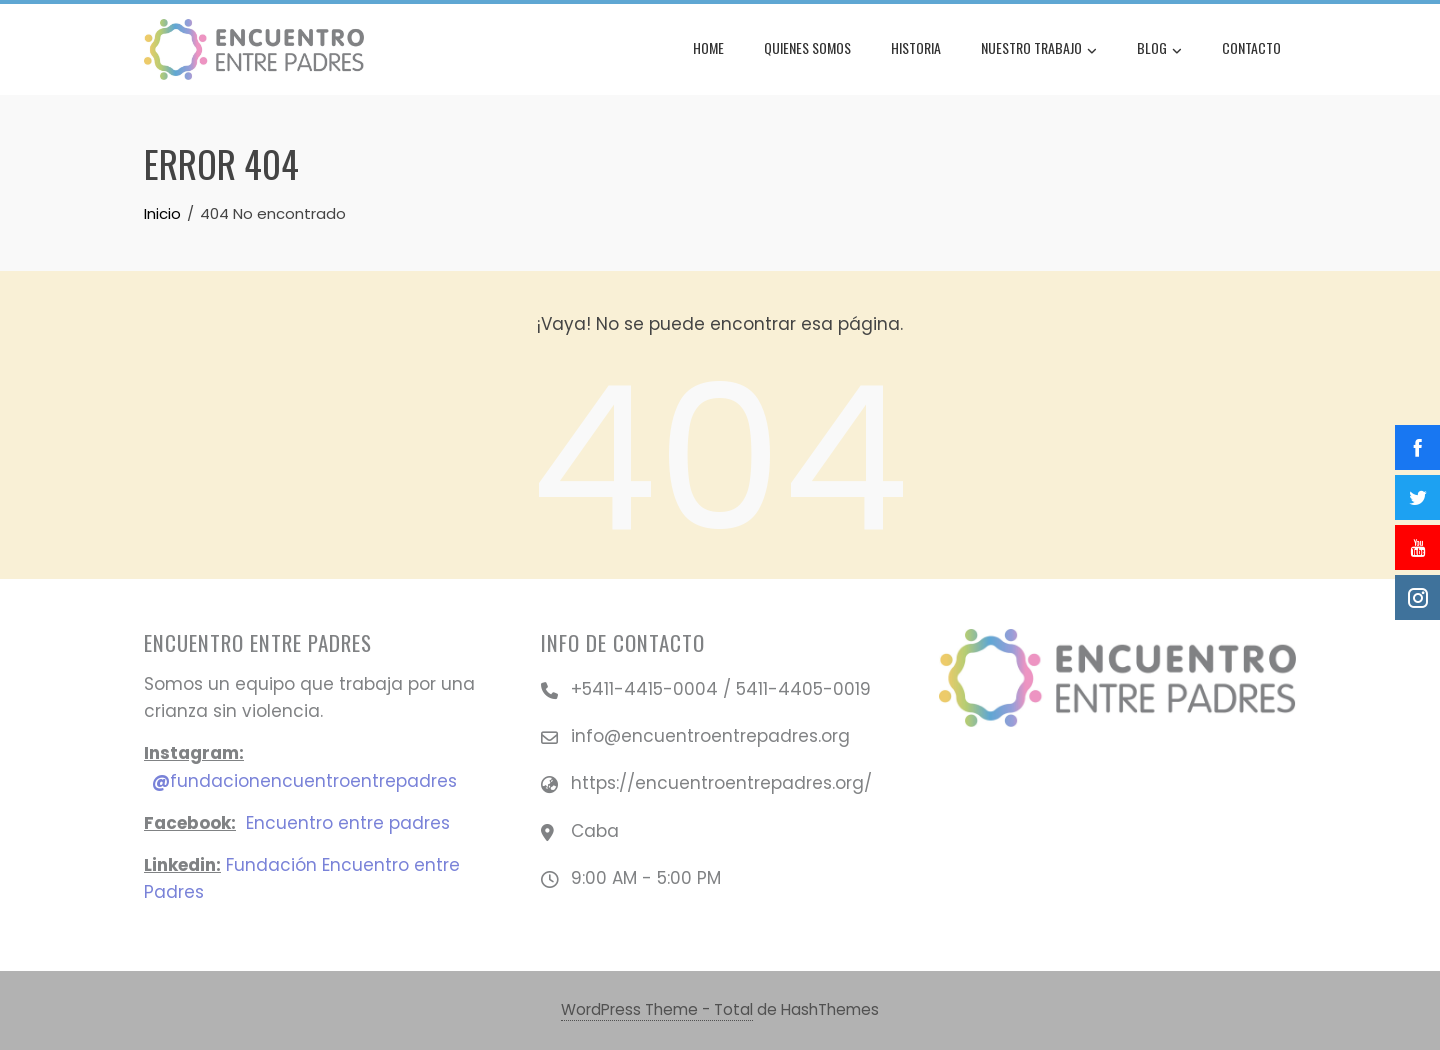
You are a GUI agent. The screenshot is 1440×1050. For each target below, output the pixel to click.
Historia (916, 47)
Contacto (1251, 47)
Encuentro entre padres (348, 823)
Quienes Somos (807, 47)
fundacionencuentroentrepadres (304, 781)
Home (708, 47)
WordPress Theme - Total (657, 1009)
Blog (1159, 50)
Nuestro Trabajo (1039, 50)
